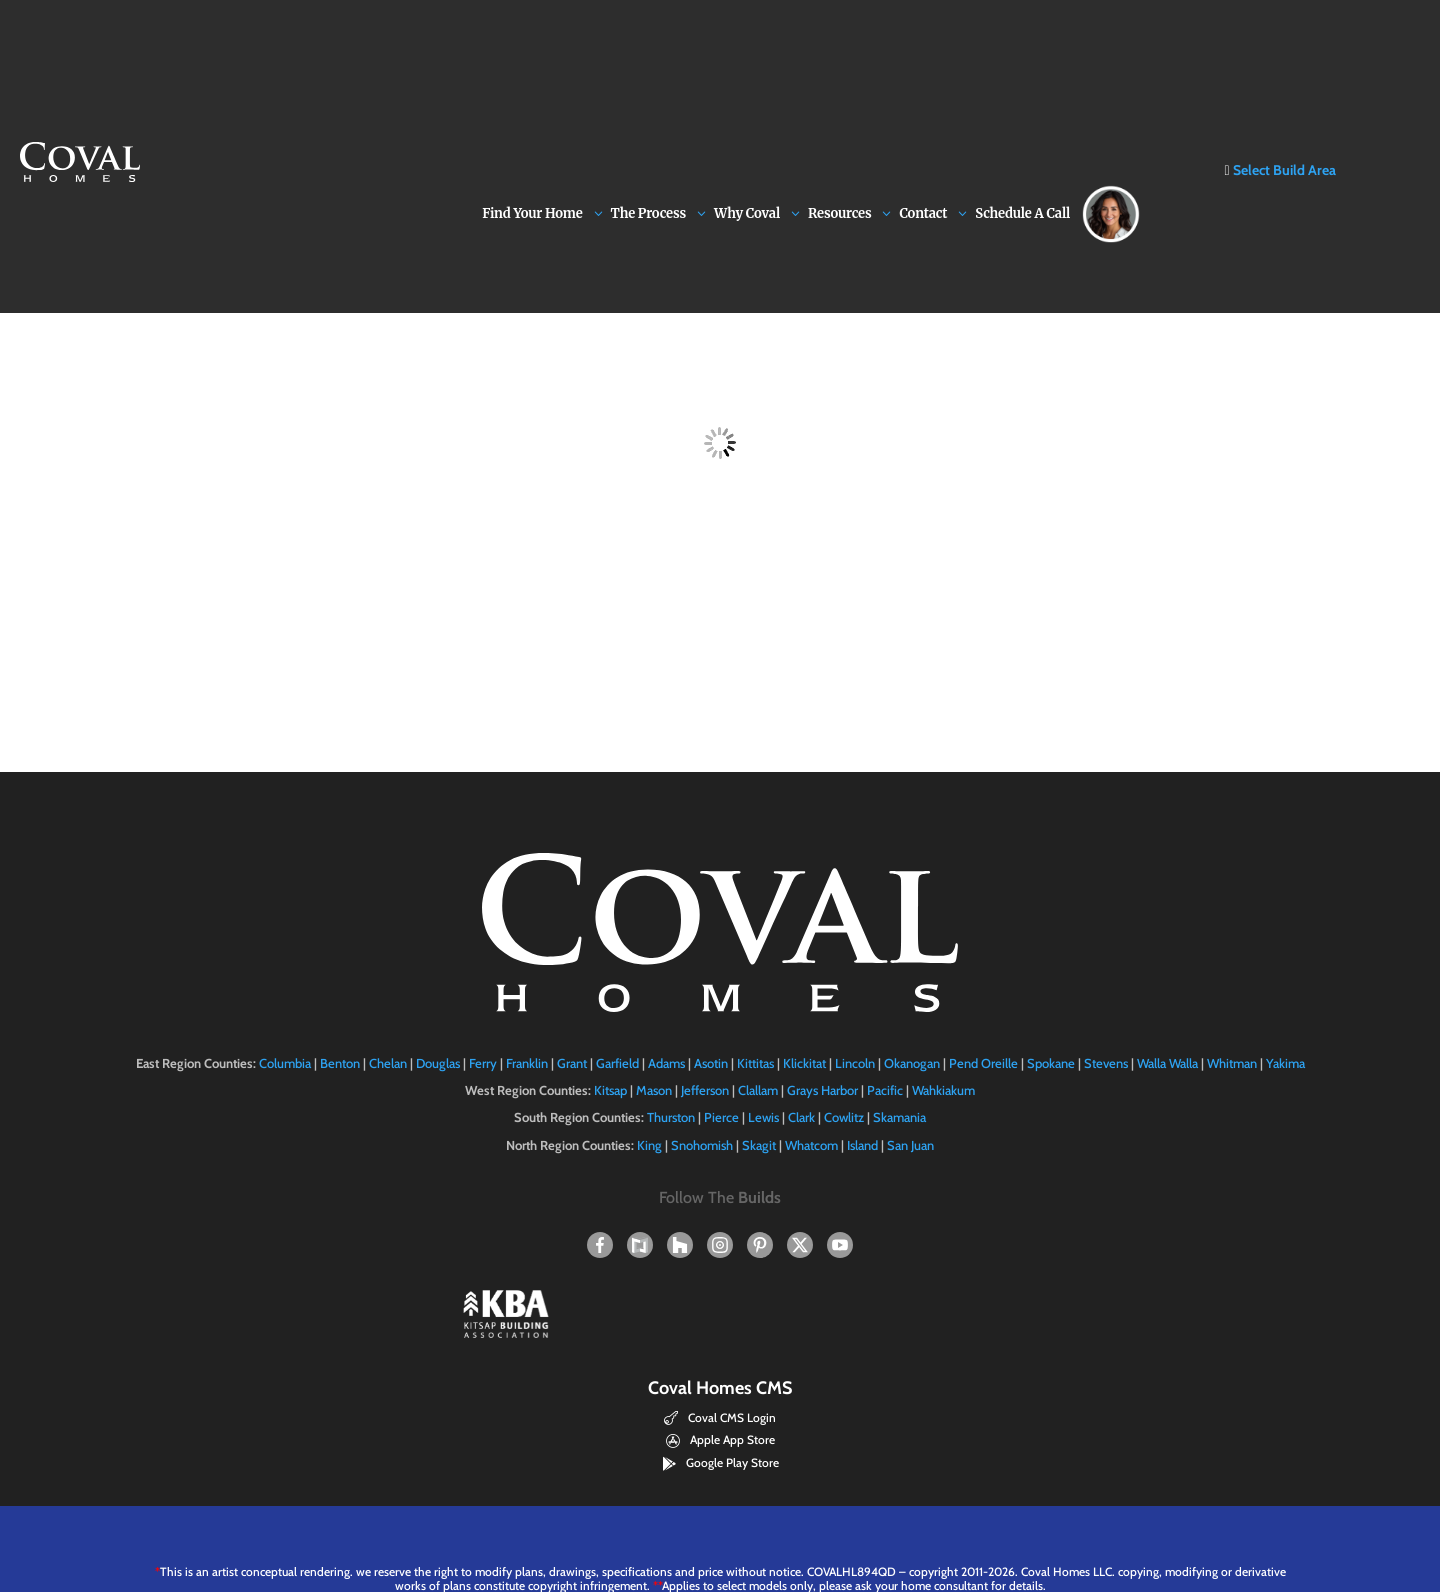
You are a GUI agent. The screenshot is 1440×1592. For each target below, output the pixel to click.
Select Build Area (1279, 53)
